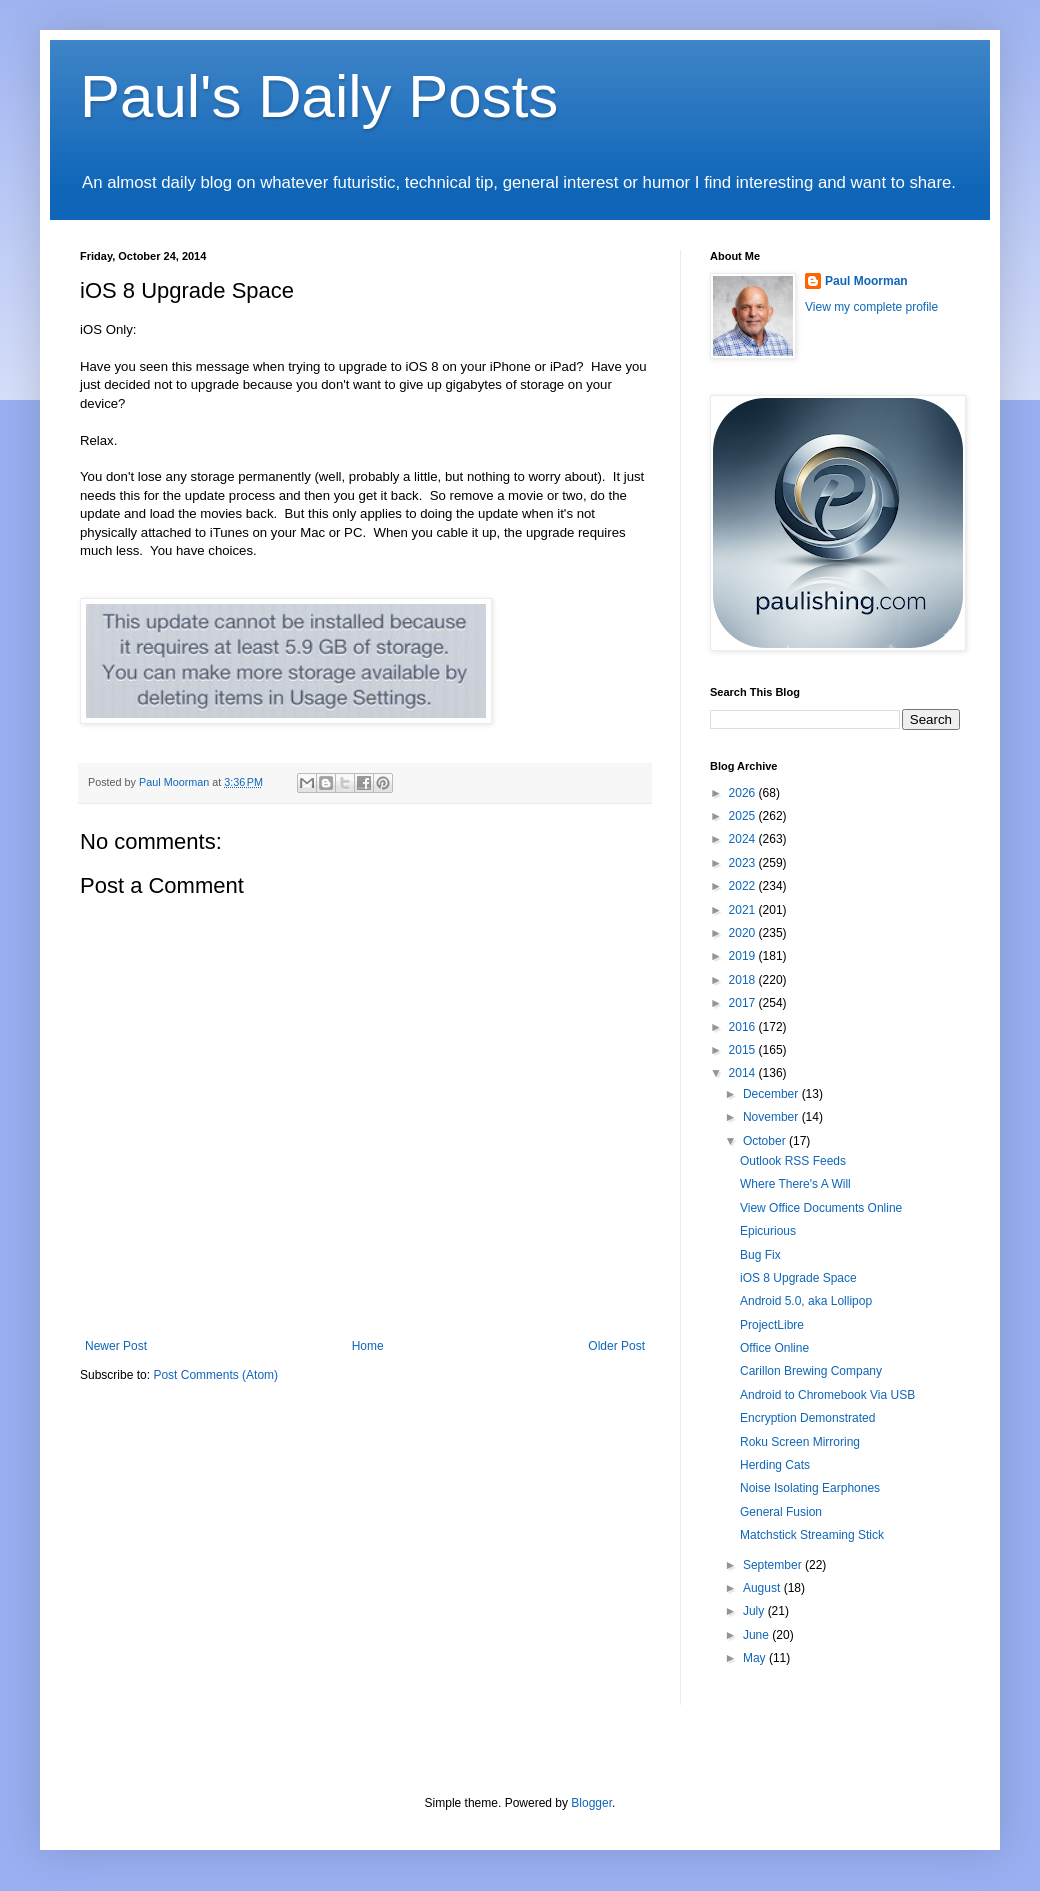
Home (368, 1346)
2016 (744, 1027)
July (755, 1611)
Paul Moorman (866, 281)
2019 (744, 956)
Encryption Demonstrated (807, 1418)
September (774, 1565)
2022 (744, 886)
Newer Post (116, 1346)
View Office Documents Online (821, 1208)
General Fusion (781, 1512)
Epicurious (768, 1231)
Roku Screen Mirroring (800, 1442)
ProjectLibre (772, 1325)
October (766, 1141)
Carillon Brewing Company (811, 1371)
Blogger (591, 1803)
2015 (744, 1050)
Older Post (616, 1346)
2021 (744, 910)
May (756, 1658)
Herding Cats (775, 1465)
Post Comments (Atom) (215, 1375)
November (772, 1117)
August (763, 1588)
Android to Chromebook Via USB (827, 1395)
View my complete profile (871, 307)
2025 (744, 816)
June (757, 1635)
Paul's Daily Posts (319, 96)
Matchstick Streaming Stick (812, 1535)
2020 (744, 933)
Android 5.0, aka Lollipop (806, 1301)
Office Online (774, 1348)
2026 (744, 793)
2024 (744, 839)
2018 (744, 980)
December (772, 1094)
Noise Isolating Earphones (810, 1488)
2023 (744, 863)
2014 (744, 1073)
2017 (744, 1003)
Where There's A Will (795, 1184)
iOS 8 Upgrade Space (798, 1278)
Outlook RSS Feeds (793, 1161)
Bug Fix (760, 1255)
